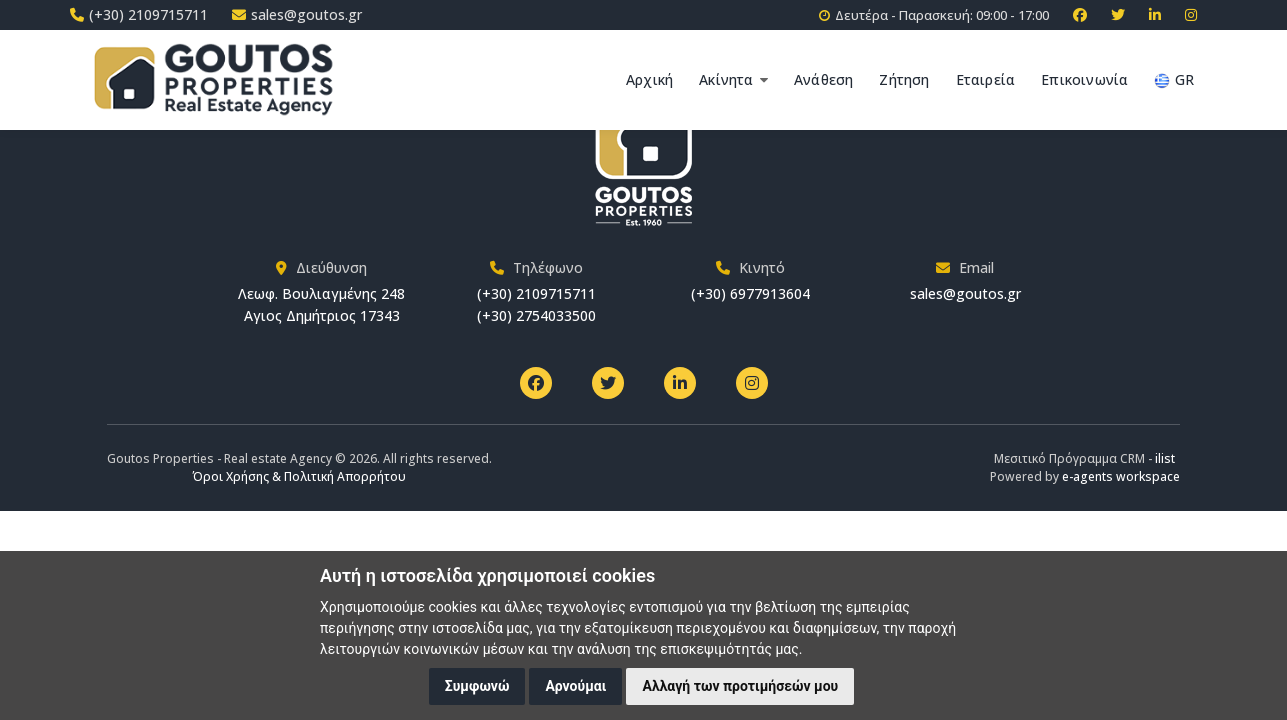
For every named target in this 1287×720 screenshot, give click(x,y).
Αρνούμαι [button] (575, 686)
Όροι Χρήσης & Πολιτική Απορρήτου (299, 476)
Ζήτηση (904, 79)
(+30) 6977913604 (750, 293)
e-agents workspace (1121, 476)
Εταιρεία (986, 79)
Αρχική (649, 79)
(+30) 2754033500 (536, 315)
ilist (1165, 458)
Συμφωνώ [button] (477, 686)
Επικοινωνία (1084, 79)
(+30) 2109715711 (536, 293)
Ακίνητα (733, 79)
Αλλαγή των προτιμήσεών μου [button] (740, 686)
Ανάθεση (823, 79)
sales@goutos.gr (965, 293)
